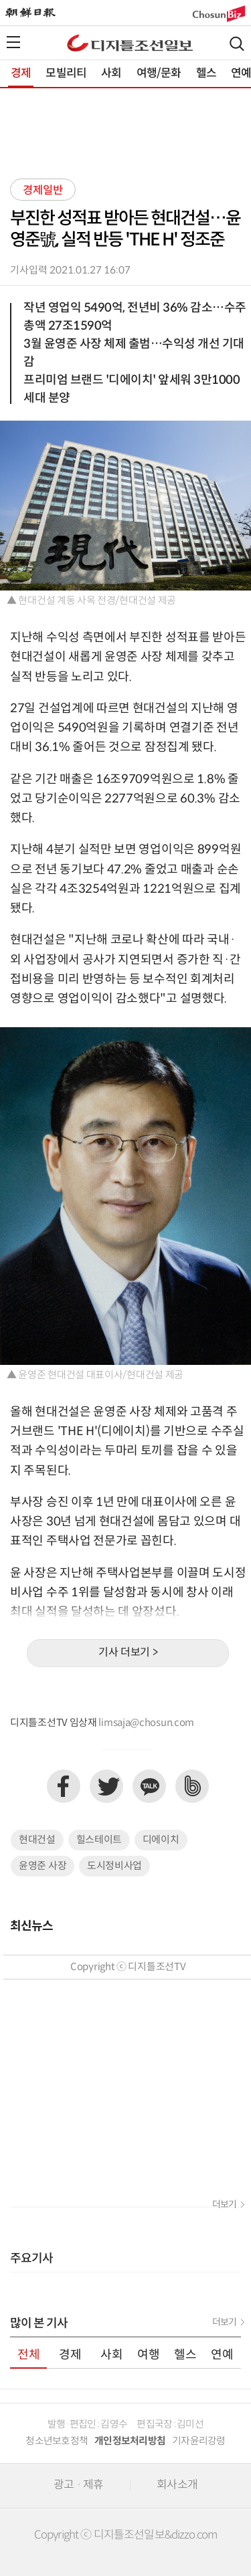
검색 (237, 43)
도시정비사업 (114, 1866)
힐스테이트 (99, 1840)
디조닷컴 (130, 42)
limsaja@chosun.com (146, 1723)
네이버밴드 (192, 1786)
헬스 (206, 73)
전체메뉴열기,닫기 (13, 42)
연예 (222, 2355)
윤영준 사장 (42, 1866)
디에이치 (161, 1840)
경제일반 (43, 190)
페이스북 (63, 1786)
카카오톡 (149, 1786)
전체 (28, 2355)
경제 (21, 73)
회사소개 (177, 2485)
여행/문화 (159, 73)
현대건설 (37, 1840)
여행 (148, 2355)
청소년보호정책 (56, 2441)
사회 (111, 73)
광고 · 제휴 (78, 2485)
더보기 (224, 2205)
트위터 (106, 1786)
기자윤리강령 (199, 2441)
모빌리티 (66, 73)
